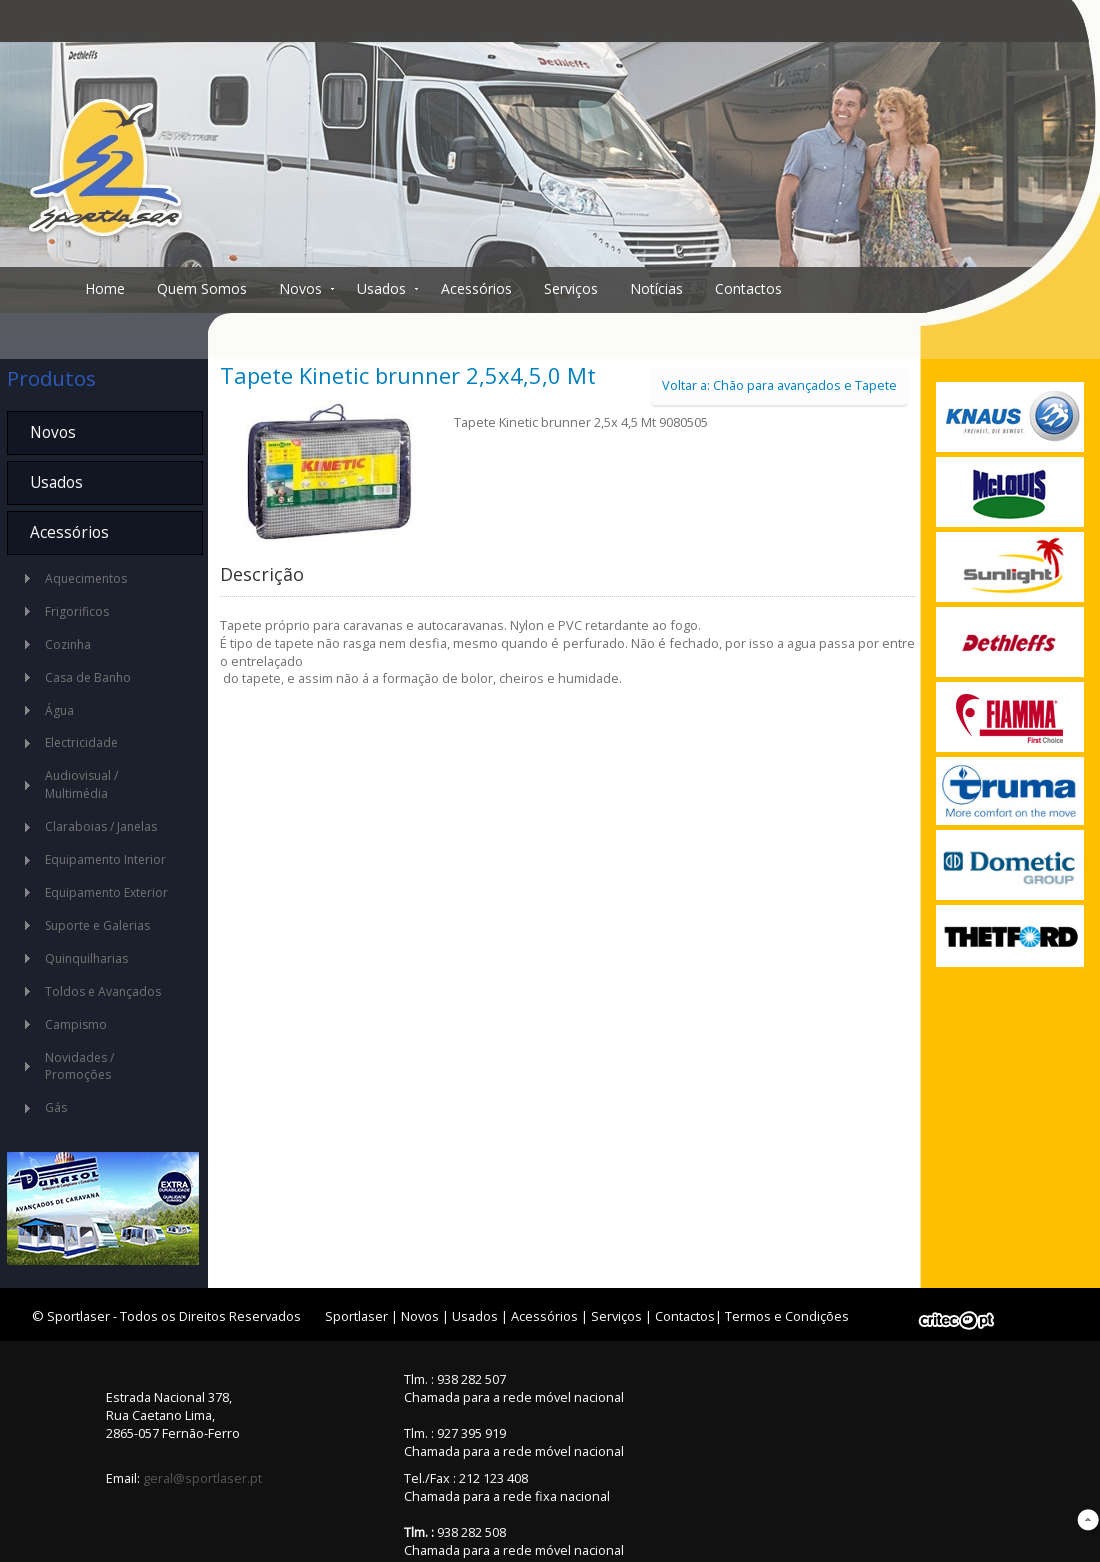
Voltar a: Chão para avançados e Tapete (779, 385)
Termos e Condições (787, 1316)
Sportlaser (356, 1316)
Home (105, 288)
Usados (381, 288)
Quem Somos (202, 288)
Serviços (571, 288)
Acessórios (476, 288)
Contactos (748, 288)
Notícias (656, 288)
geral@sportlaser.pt (202, 1478)
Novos (300, 288)
